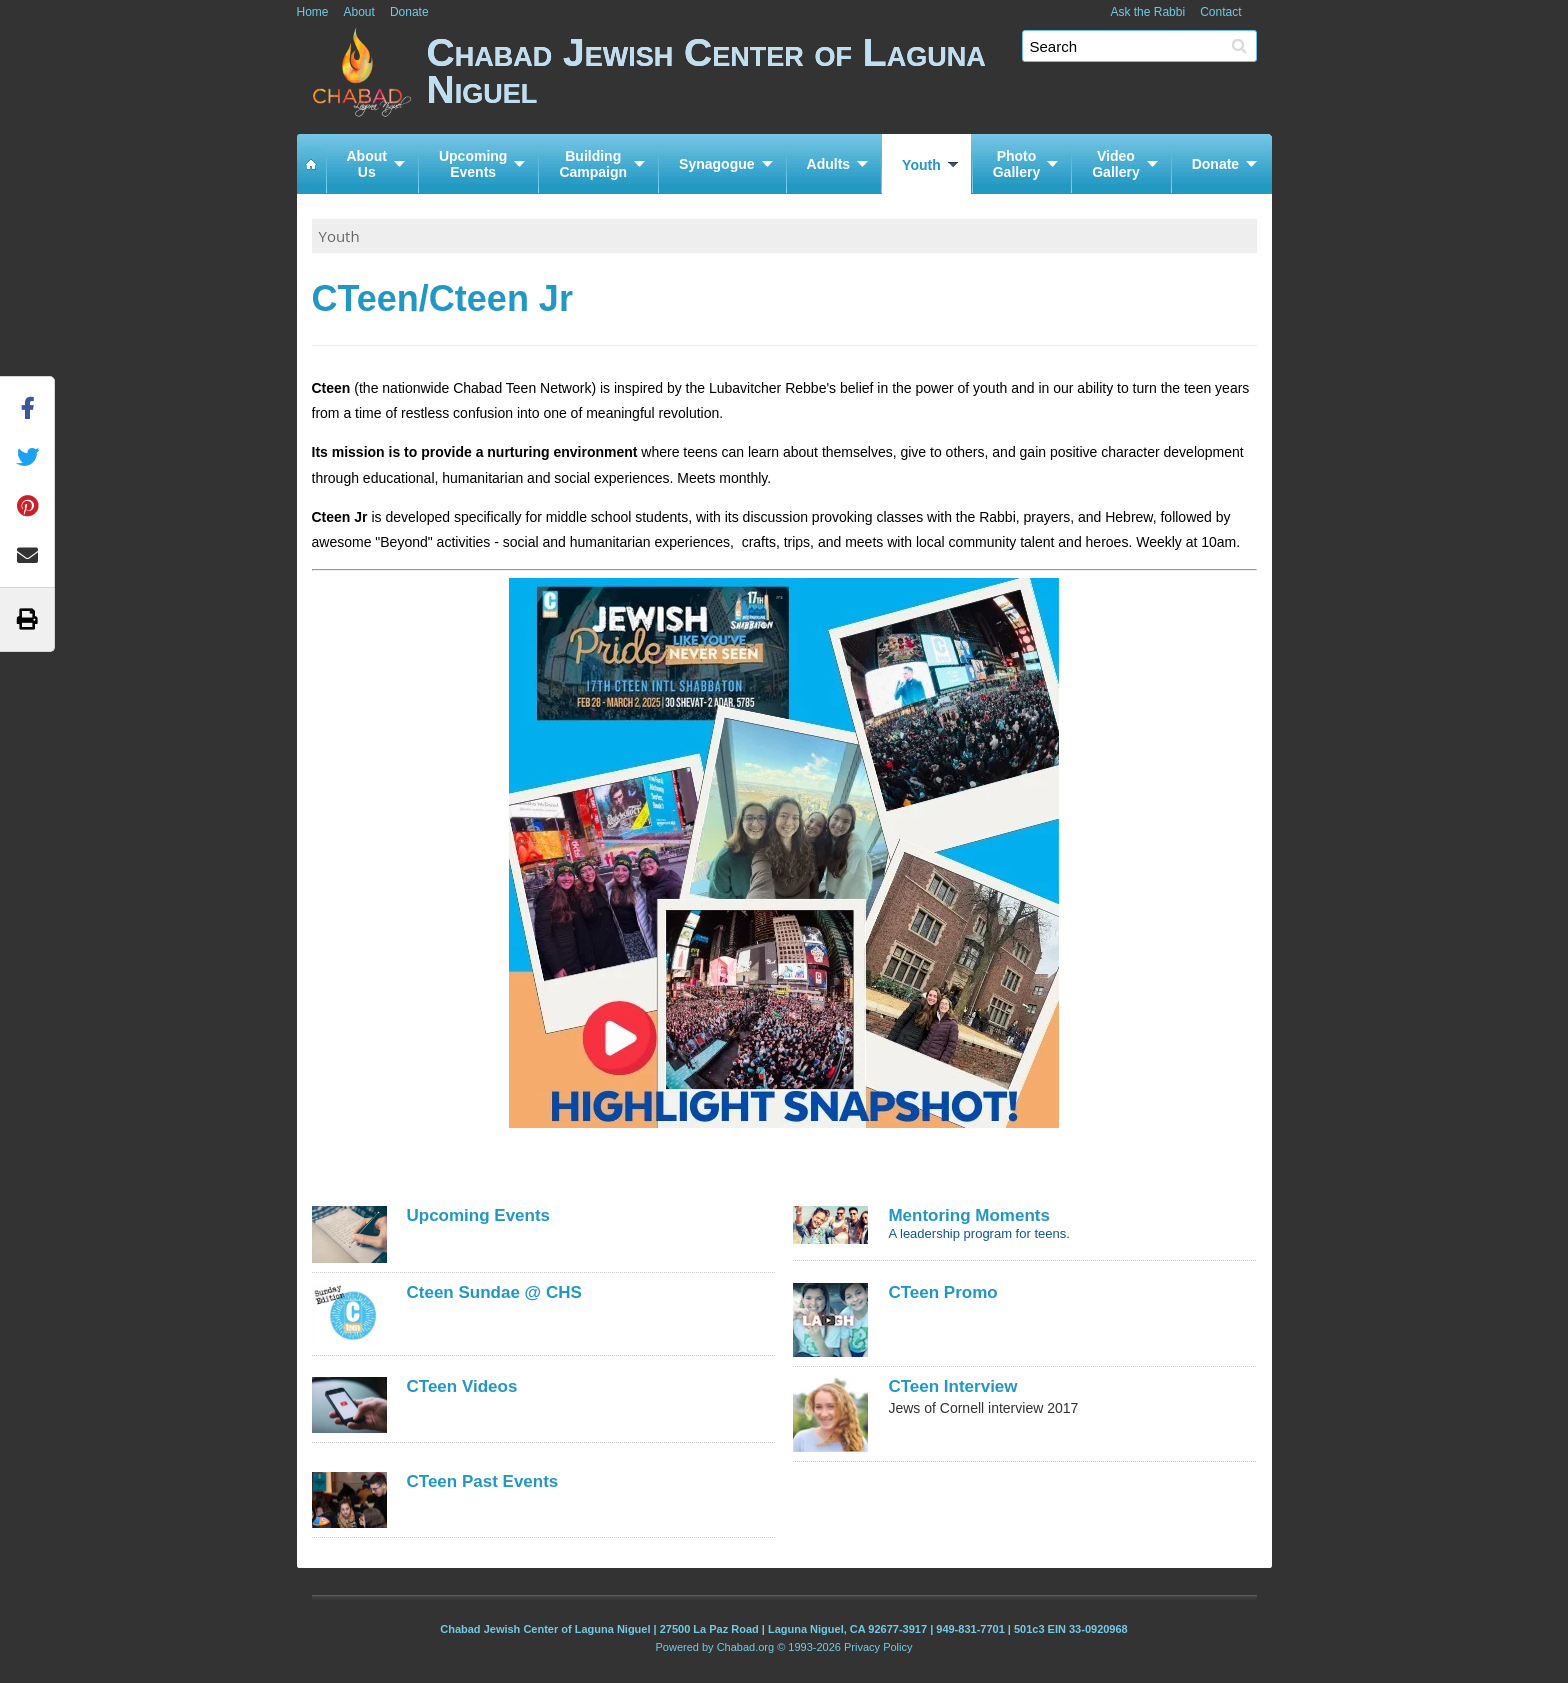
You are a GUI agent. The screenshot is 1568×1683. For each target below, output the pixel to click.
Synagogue (716, 164)
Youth (921, 165)
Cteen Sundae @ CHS (494, 1292)
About (359, 12)
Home (313, 12)
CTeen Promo (942, 1292)
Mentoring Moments (969, 1215)
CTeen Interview (952, 1386)
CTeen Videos (462, 1386)
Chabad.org (746, 1647)
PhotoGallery (1016, 164)
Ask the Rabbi (1147, 12)
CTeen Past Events (483, 1481)
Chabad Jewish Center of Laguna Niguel (849, 77)
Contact (1220, 12)
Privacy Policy (878, 1647)
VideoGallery (1115, 164)
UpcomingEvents (473, 164)
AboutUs (367, 164)
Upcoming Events (479, 1215)
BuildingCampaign (593, 164)
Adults (829, 164)
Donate (409, 12)
